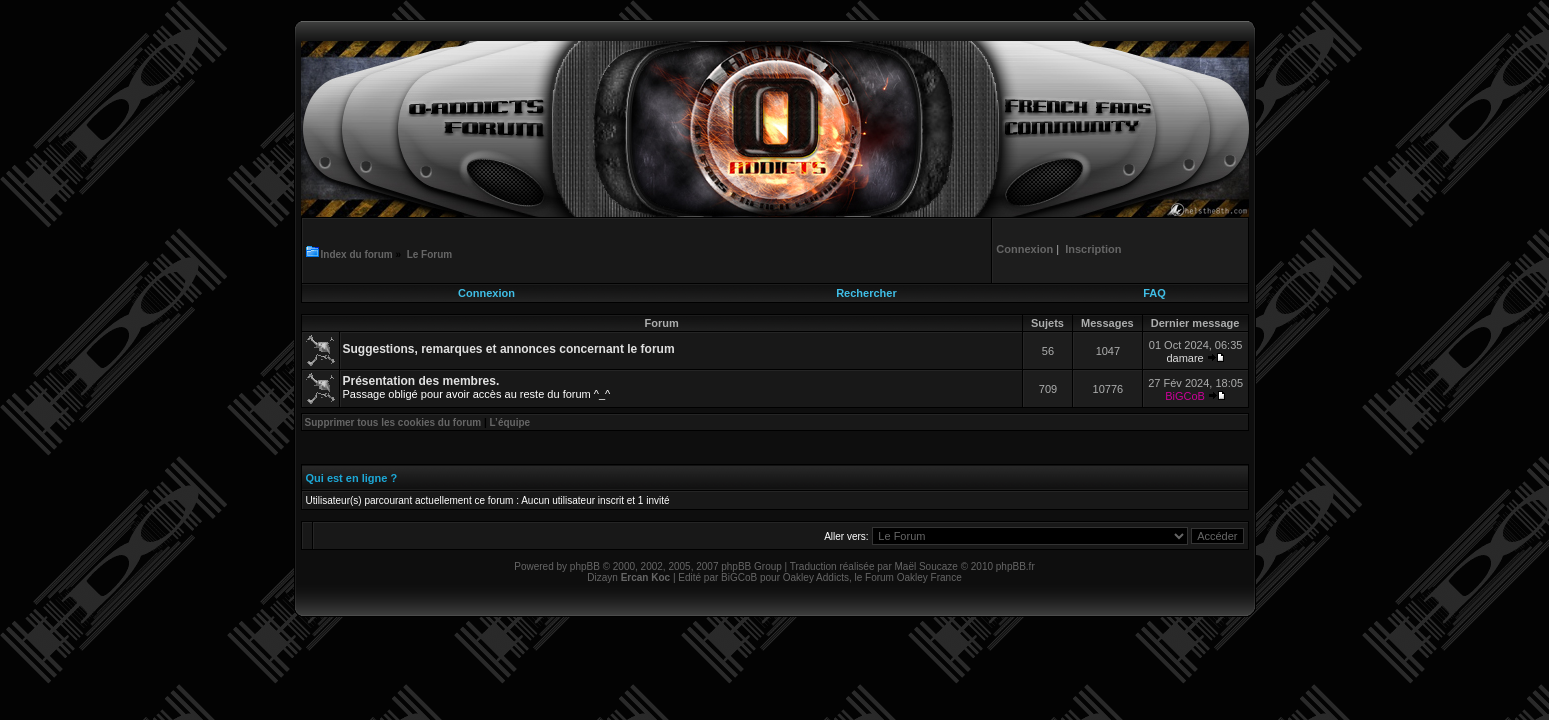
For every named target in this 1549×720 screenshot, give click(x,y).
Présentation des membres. (421, 381)
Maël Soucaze (925, 566)
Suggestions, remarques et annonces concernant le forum (509, 349)
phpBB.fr (1015, 566)
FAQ (1154, 293)
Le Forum (430, 254)
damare (1184, 358)
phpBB (585, 566)
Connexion (486, 293)
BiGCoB (1185, 396)
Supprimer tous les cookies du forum (393, 422)
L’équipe (510, 422)
